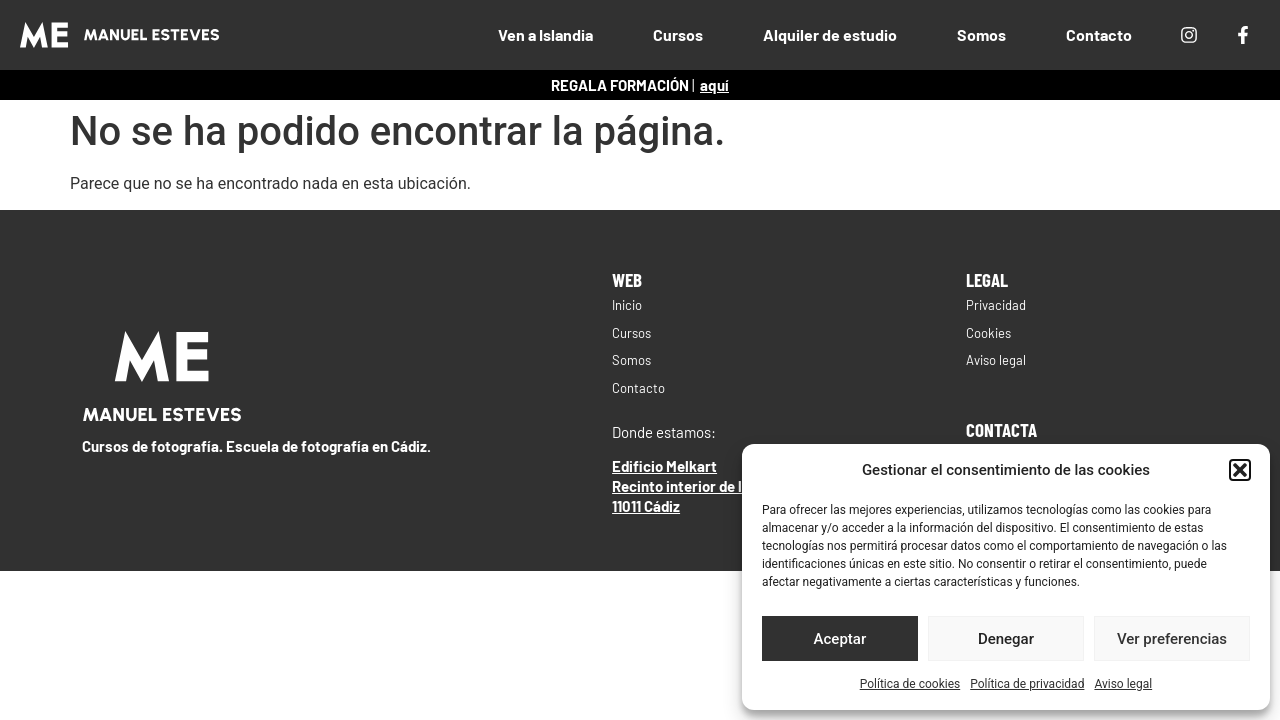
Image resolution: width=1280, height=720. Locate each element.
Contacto (1099, 34)
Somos (981, 34)
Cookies (988, 333)
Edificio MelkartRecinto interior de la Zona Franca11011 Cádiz (723, 486)
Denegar (1006, 639)
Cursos (678, 34)
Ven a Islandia (545, 34)
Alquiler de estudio (830, 34)
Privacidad (996, 305)
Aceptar (840, 639)
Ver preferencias (1172, 639)
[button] (1240, 470)
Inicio (627, 305)
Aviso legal (1123, 684)
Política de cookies (910, 684)
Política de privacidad (1027, 684)
